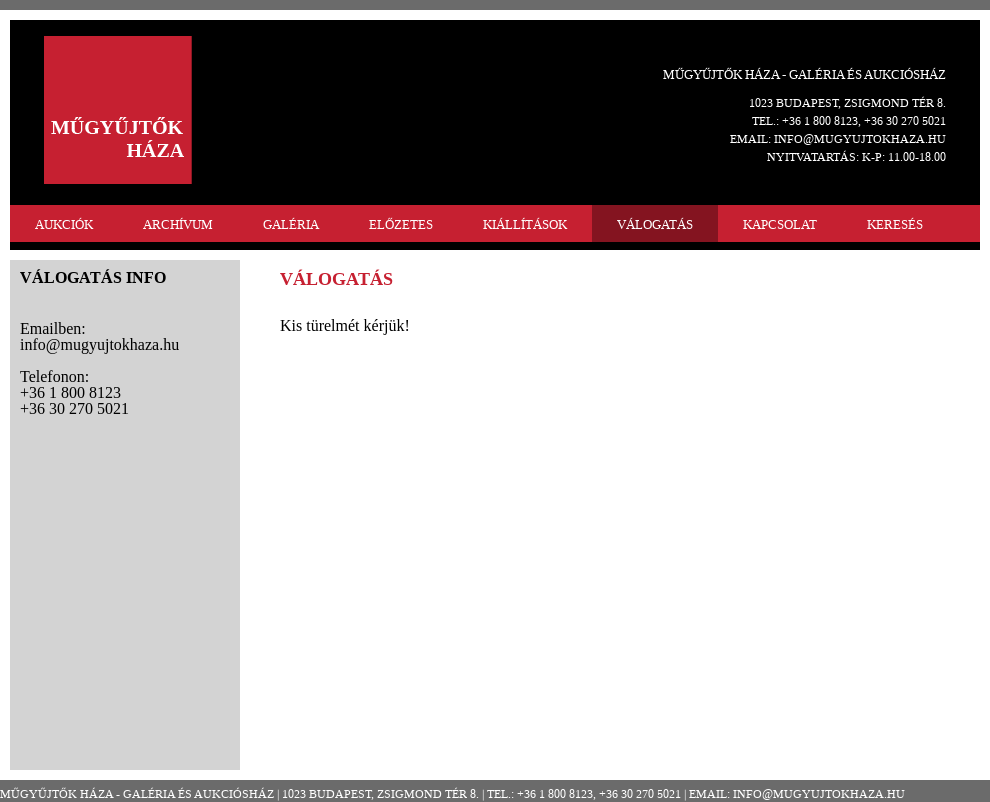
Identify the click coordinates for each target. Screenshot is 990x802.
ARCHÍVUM (178, 224)
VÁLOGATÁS (655, 224)
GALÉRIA (291, 224)
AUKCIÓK (64, 224)
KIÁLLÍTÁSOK (525, 224)
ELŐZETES (401, 224)
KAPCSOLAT (780, 224)
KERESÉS (895, 224)
